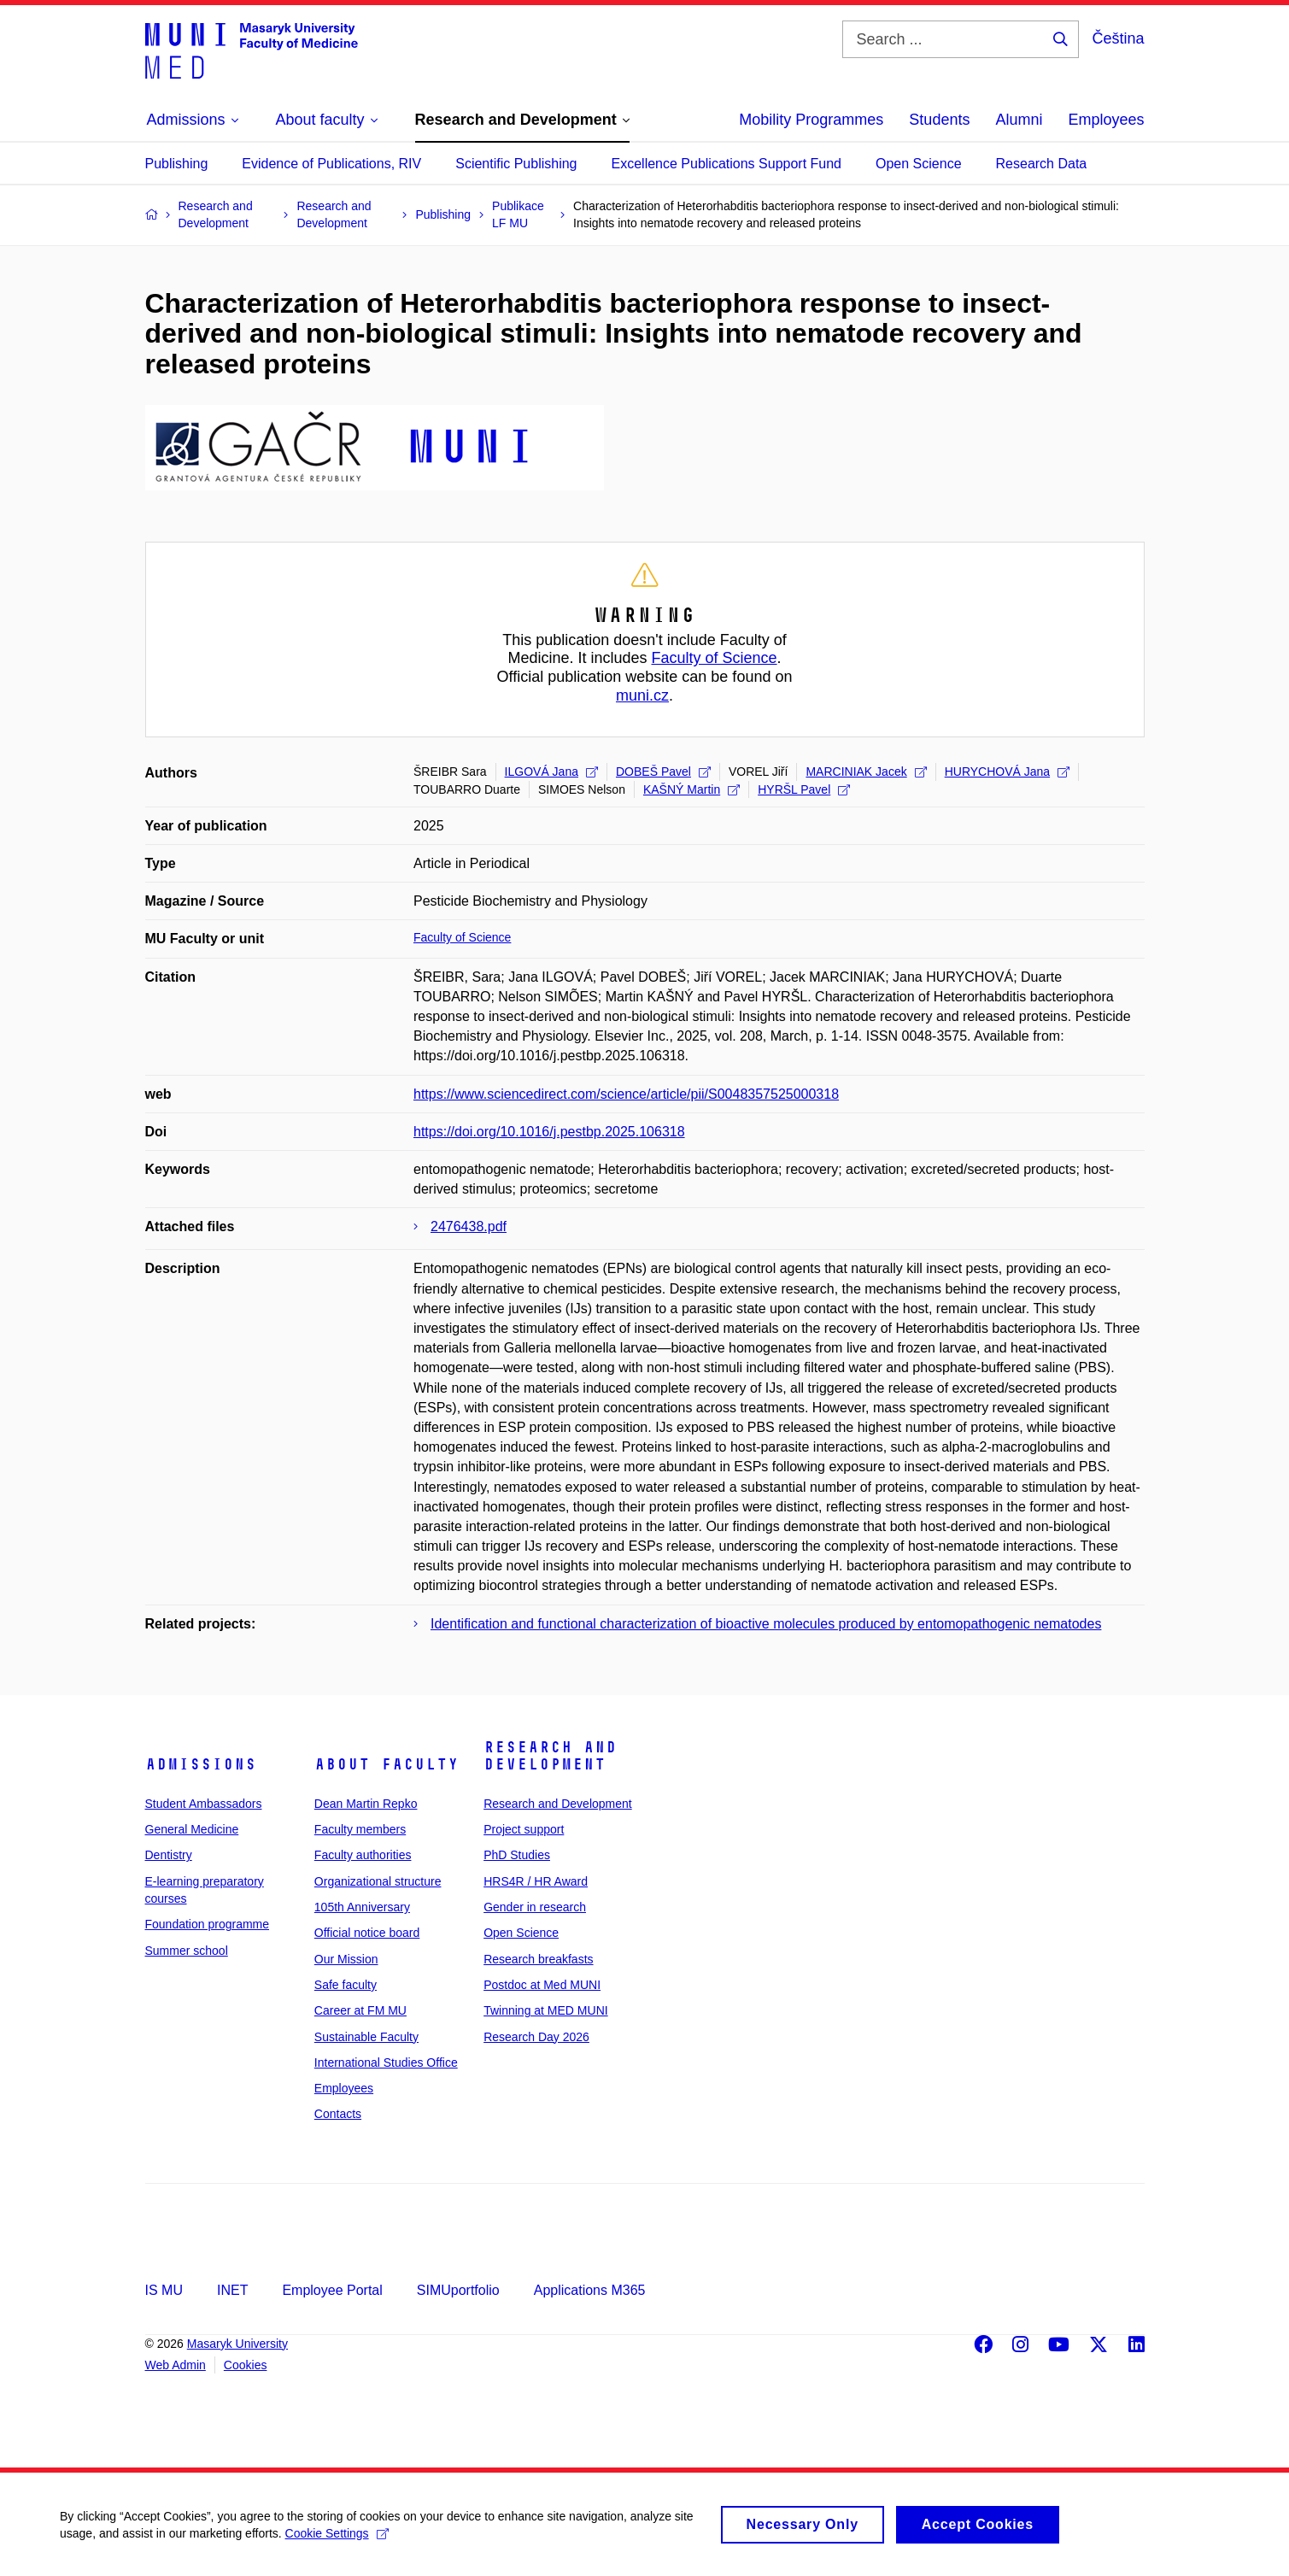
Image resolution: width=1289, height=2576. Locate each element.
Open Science (919, 163)
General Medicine (192, 1829)
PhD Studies (516, 1855)
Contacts (337, 2114)
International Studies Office (386, 2062)
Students (939, 119)
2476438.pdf (469, 1226)
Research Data (1041, 163)
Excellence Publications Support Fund (727, 163)
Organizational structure (378, 1881)
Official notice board (366, 1932)
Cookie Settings (337, 2542)
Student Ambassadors (203, 1803)
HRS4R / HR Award (535, 1881)
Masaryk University (237, 2343)
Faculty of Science (714, 657)
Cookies (245, 2365)
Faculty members (360, 1829)
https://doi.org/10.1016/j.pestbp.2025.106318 (549, 1131)
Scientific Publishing (516, 163)
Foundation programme (207, 1924)
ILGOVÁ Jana (551, 771)
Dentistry (168, 1855)
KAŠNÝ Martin (691, 789)
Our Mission (346, 1959)
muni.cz (642, 695)
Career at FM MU (360, 2010)
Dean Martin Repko (366, 1803)
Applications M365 (590, 2290)
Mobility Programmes (811, 119)
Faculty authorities (363, 1855)
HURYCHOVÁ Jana (1007, 771)
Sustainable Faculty (366, 2037)
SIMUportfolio (458, 2290)
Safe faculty (345, 1985)
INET (232, 2290)
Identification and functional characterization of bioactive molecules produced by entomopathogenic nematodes (766, 1624)
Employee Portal (332, 2290)
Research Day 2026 (536, 2037)
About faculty (386, 1764)
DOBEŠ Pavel (663, 771)
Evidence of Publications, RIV (331, 163)
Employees (1106, 119)
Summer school (186, 1950)
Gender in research (534, 1907)
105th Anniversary (362, 1907)
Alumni (1018, 119)
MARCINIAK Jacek (866, 771)
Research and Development (550, 1756)
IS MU (164, 2290)
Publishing (176, 163)
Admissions (200, 1764)
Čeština (1118, 38)
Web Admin (175, 2365)
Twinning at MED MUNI (545, 2010)
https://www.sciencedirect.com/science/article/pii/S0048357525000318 (626, 1094)
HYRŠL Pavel (804, 789)
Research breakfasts (538, 1959)
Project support (523, 1829)
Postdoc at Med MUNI (542, 1985)
